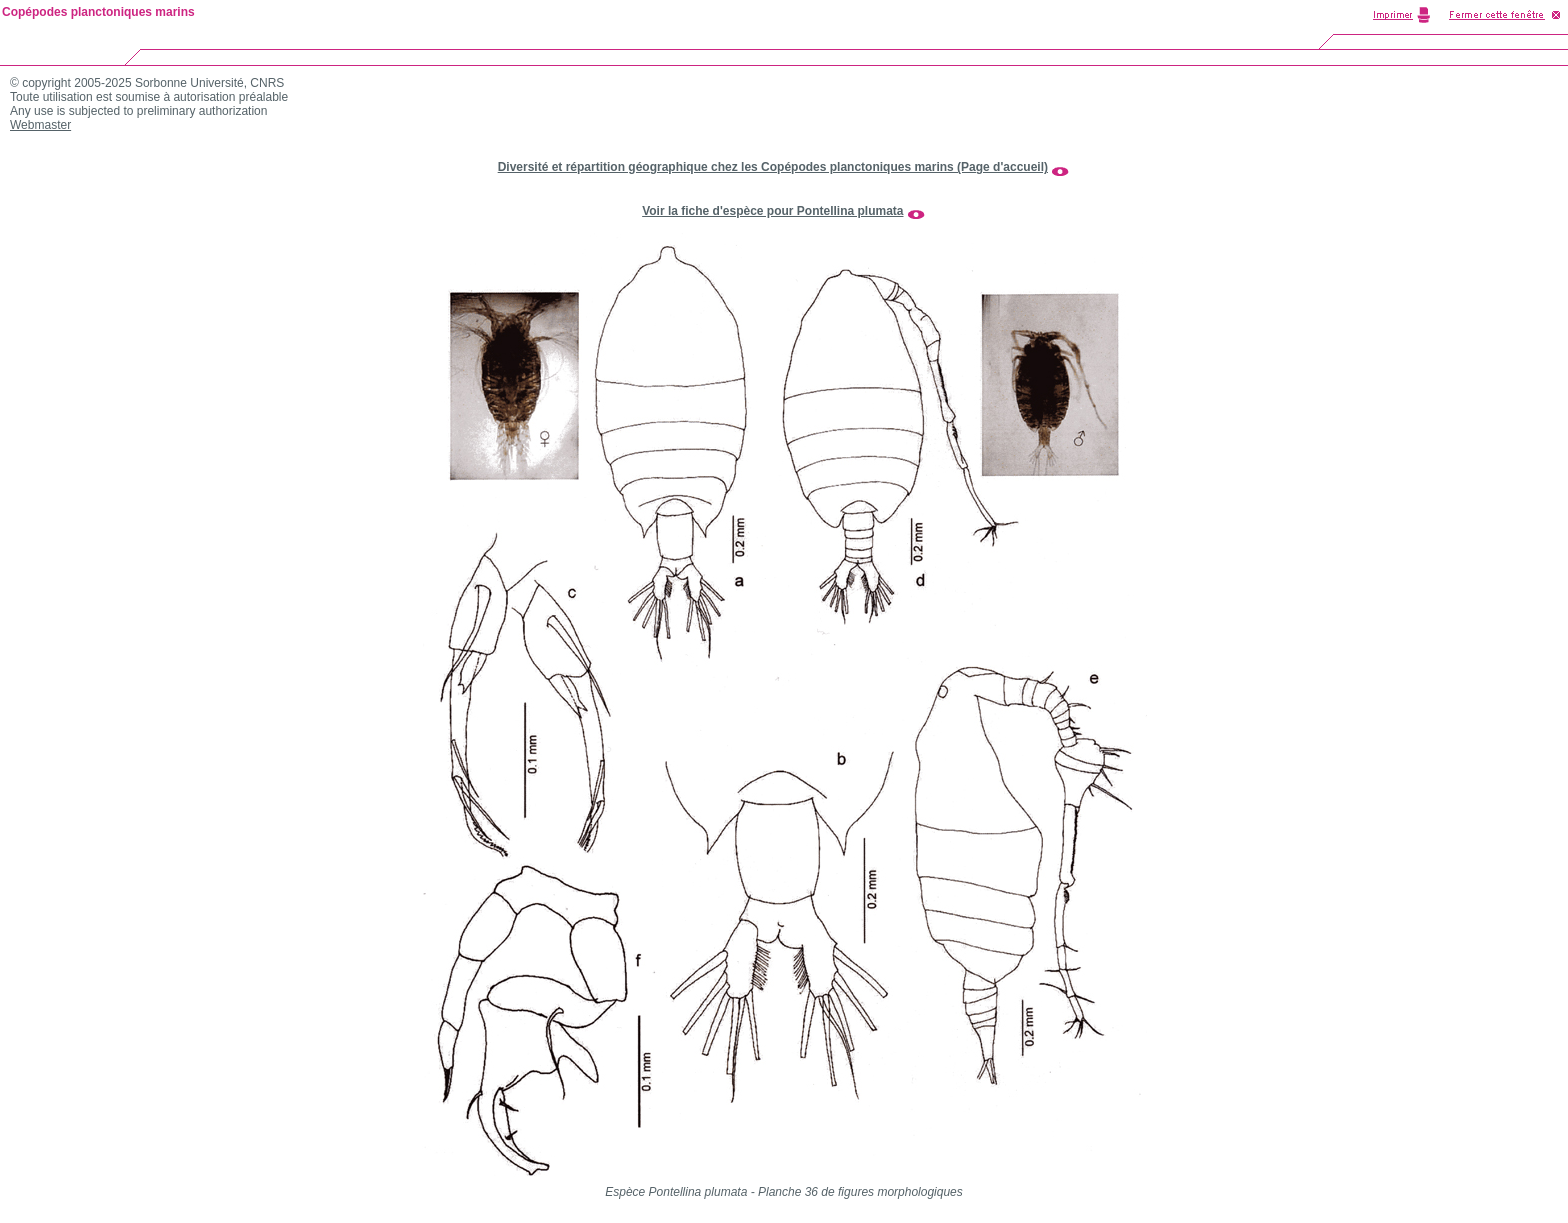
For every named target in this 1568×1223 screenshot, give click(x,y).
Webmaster (40, 125)
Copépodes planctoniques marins (98, 12)
